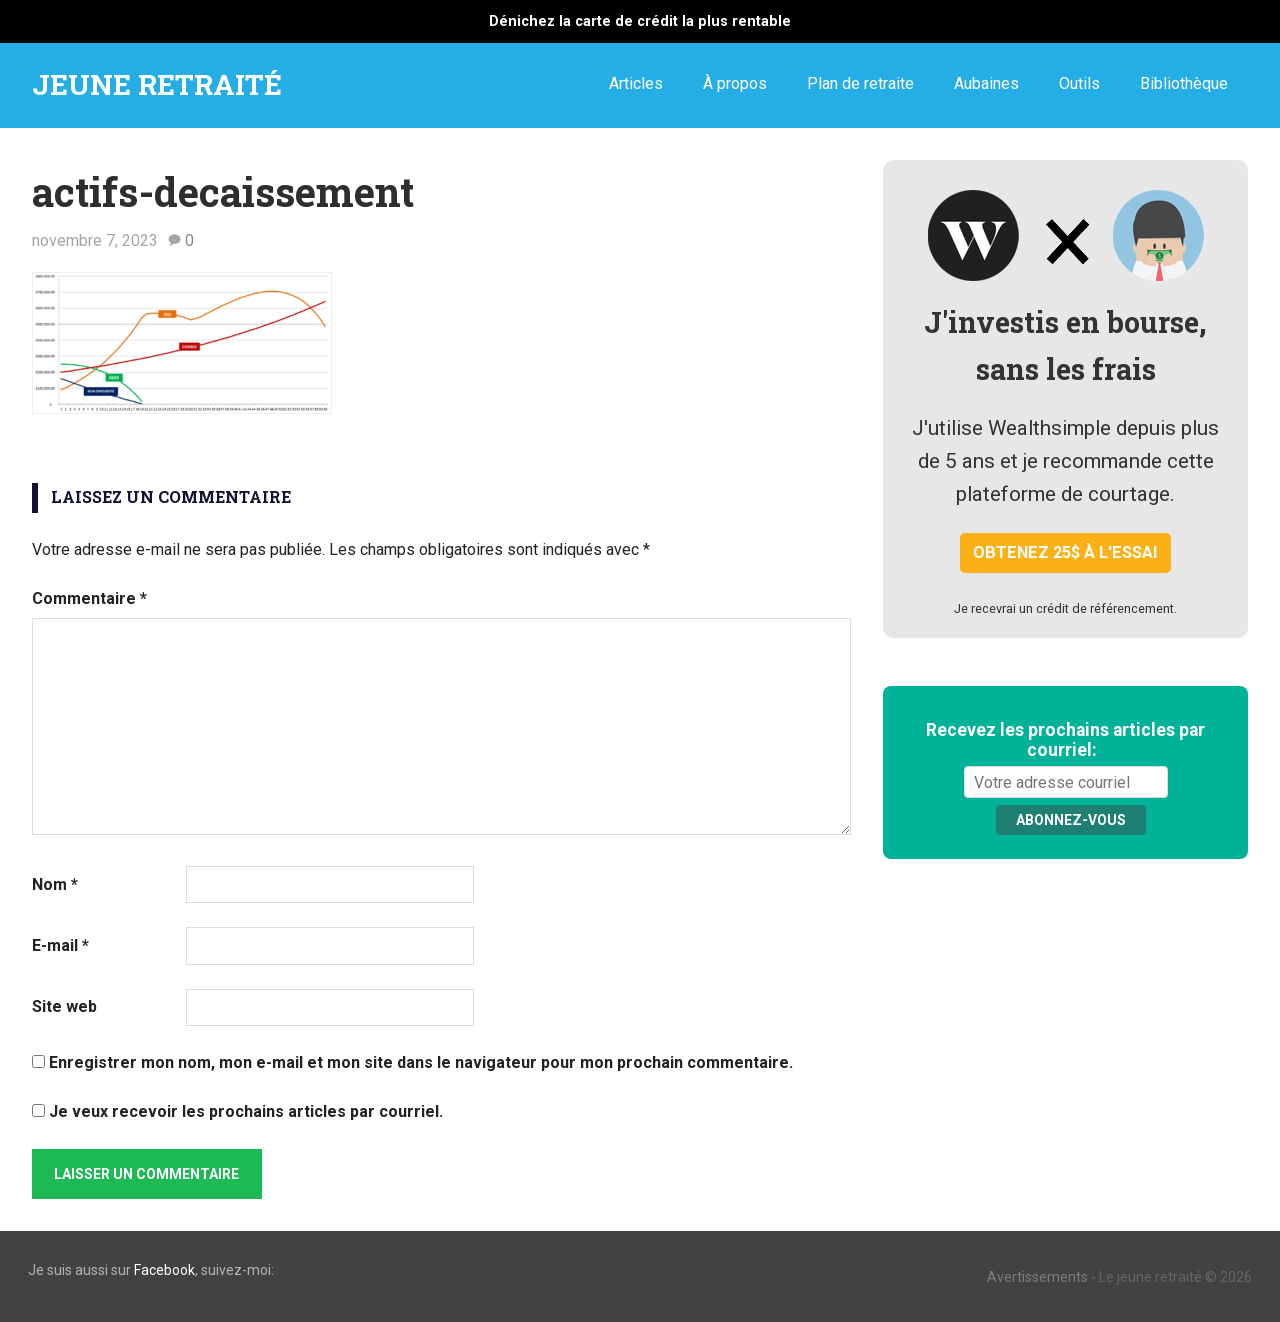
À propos (735, 83)
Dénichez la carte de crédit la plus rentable (640, 21)
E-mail (60, 945)
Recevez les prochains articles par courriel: (1065, 740)
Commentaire (89, 598)
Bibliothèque (1184, 83)
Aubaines (986, 83)
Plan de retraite (860, 83)
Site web (64, 1006)
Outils (1079, 83)
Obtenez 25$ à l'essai (1065, 552)
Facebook (164, 1270)
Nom (55, 884)
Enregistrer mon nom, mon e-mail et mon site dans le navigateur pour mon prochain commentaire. (421, 1062)
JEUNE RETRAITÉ (157, 84)
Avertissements (1037, 1277)
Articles (636, 83)
